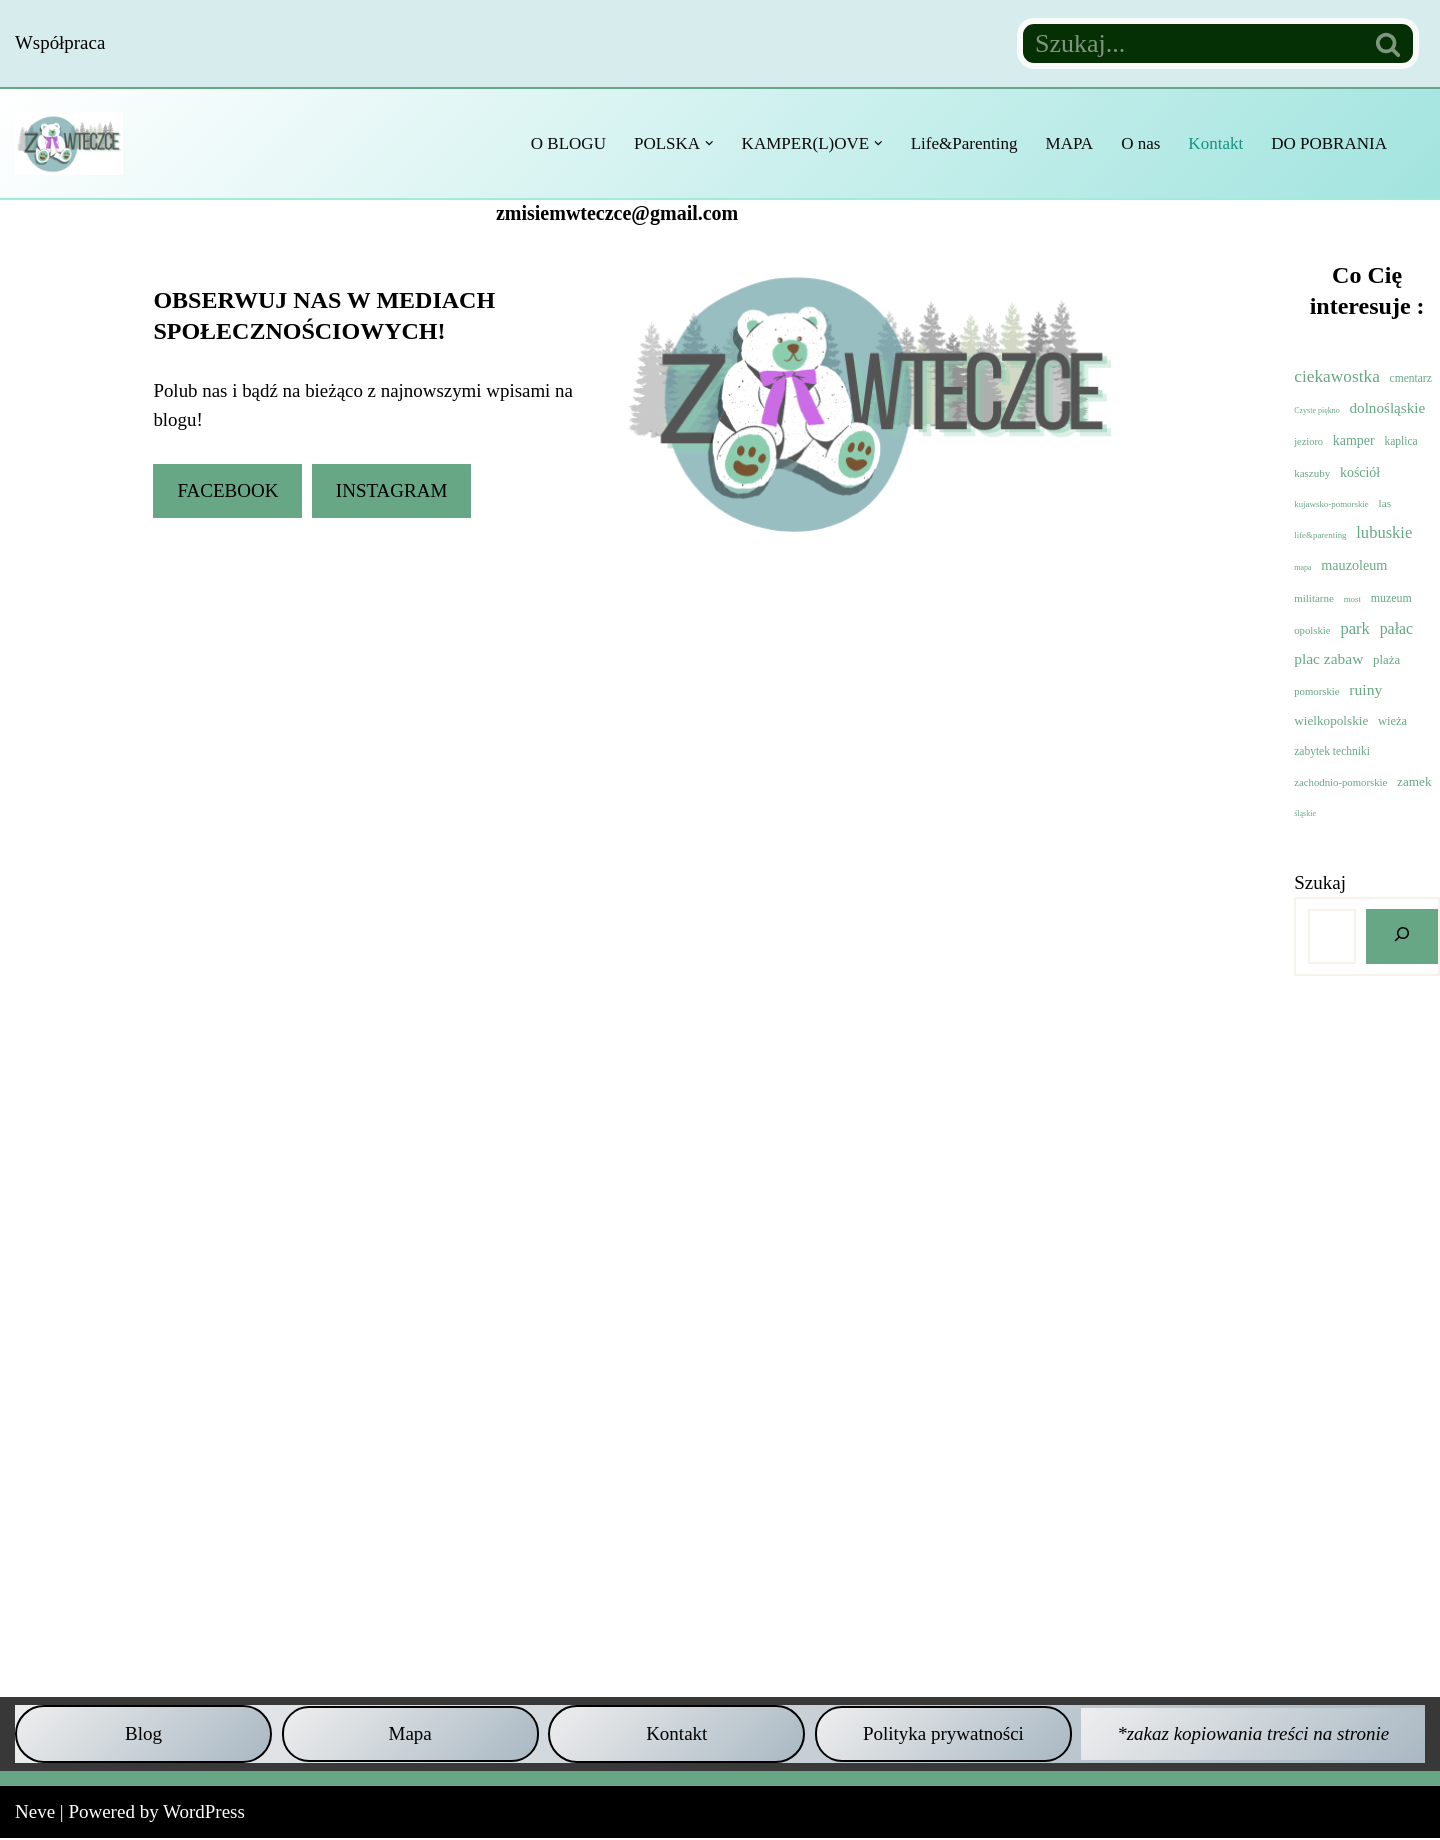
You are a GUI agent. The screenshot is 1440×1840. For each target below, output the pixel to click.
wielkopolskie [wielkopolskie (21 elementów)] (1331, 721)
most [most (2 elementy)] (1352, 600)
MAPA (1068, 143)
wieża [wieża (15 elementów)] (1392, 722)
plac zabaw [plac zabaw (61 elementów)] (1328, 659)
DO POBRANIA (1329, 143)
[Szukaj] (1190, 43)
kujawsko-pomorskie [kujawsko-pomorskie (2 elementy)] (1331, 504)
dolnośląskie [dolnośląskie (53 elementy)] (1388, 407)
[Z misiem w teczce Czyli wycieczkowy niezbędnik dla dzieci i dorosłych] (74, 143)
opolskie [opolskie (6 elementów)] (1312, 630)
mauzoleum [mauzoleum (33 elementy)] (1354, 565)
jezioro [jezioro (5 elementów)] (1308, 441)
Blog (143, 1734)
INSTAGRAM (391, 490)
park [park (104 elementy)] (1355, 628)
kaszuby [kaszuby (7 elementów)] (1312, 473)
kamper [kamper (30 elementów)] (1354, 440)
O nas (1139, 143)
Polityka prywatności (943, 1734)
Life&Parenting (962, 143)
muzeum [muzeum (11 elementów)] (1391, 599)
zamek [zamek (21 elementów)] (1414, 782)
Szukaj (1320, 883)
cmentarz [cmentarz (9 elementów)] (1411, 378)
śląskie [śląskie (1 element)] (1305, 814)
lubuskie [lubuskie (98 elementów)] (1384, 533)
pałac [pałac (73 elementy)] (1396, 628)
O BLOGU (566, 143)
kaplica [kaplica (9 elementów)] (1400, 441)
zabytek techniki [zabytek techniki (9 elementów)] (1332, 752)
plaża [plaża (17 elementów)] (1386, 661)
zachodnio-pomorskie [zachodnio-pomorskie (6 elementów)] (1340, 783)
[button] (707, 143)
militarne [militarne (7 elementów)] (1314, 599)
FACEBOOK (227, 490)
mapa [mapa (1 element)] (1302, 567)
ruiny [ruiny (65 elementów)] (1365, 689)
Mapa (410, 1734)
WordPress (204, 1813)
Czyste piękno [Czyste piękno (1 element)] (1317, 410)
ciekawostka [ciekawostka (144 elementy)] (1337, 376)
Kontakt (1215, 143)
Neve (35, 1813)
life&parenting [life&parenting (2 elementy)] (1320, 536)
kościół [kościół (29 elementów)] (1360, 472)
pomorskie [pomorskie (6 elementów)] (1316, 691)
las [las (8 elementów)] (1385, 503)
